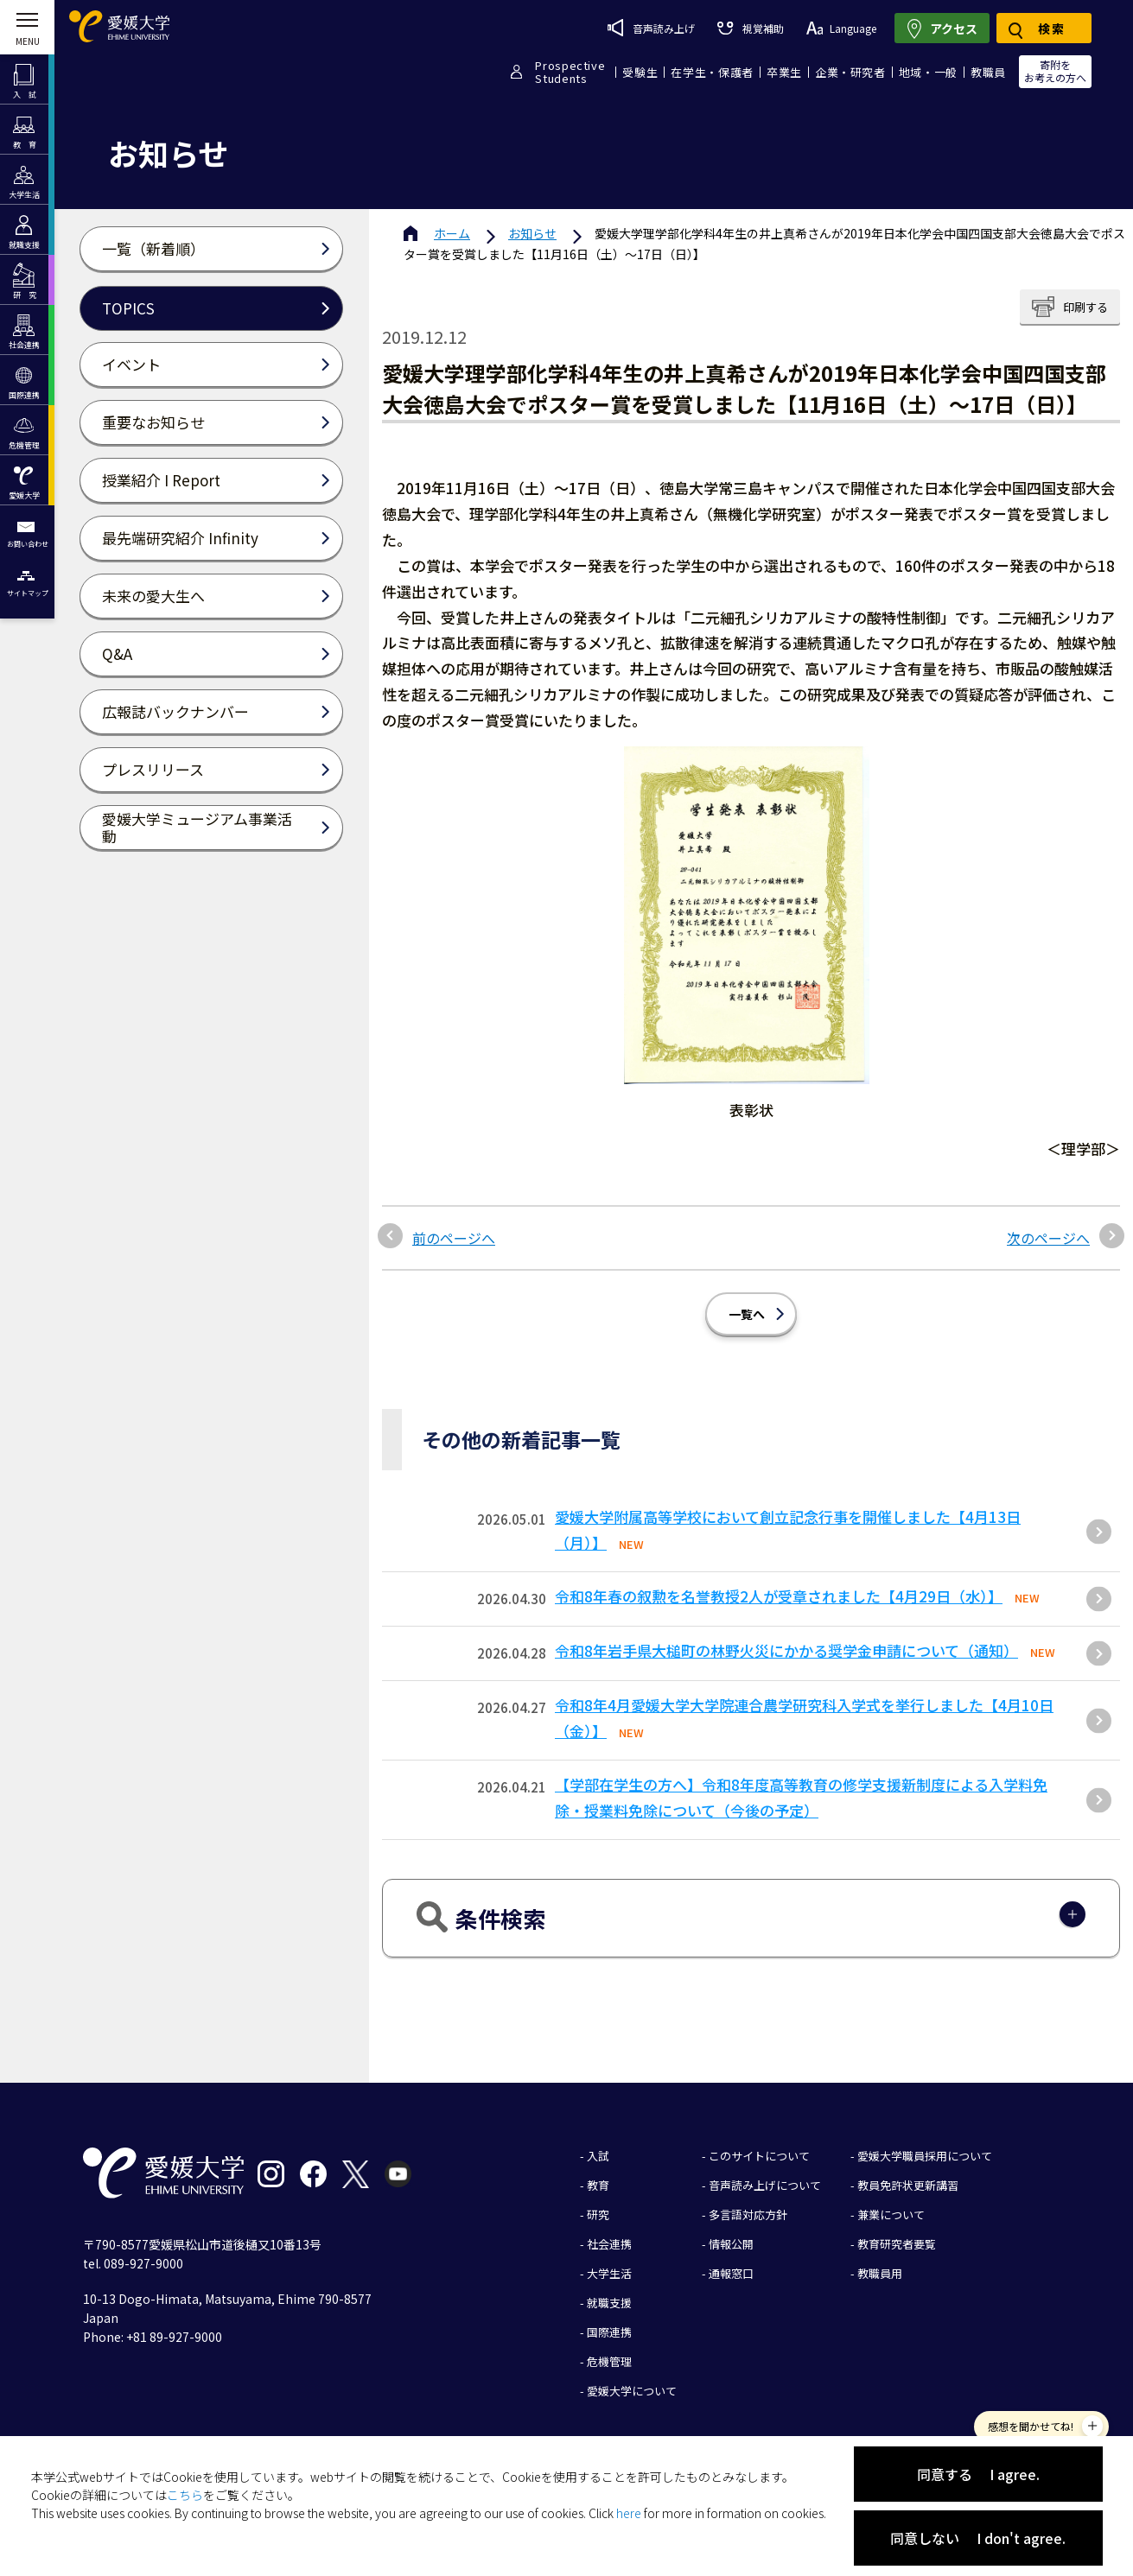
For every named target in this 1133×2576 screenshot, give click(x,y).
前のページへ (453, 1237)
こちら (185, 2494)
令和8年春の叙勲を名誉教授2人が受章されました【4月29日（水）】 (779, 1596)
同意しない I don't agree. (978, 2538)
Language (841, 28)
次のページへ (1048, 1237)
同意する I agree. (978, 2474)
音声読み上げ (651, 27)
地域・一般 (928, 72)
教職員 (988, 72)
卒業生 (784, 72)
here (628, 2513)
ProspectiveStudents (570, 71)
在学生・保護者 (712, 72)
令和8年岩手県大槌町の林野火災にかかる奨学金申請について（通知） (786, 1650)
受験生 (640, 72)
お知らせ (532, 233)
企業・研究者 (850, 72)
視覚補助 (750, 28)
